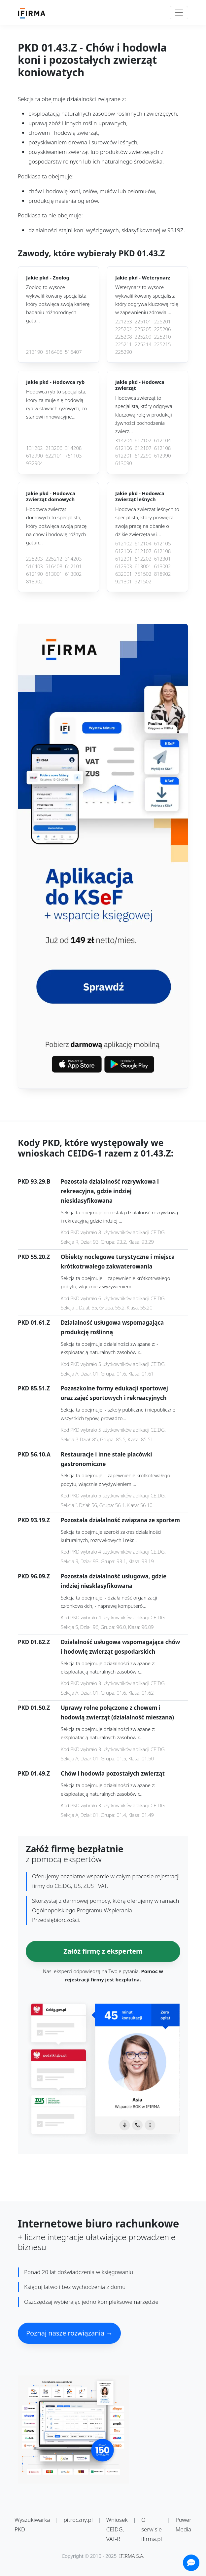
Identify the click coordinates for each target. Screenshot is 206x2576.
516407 (73, 352)
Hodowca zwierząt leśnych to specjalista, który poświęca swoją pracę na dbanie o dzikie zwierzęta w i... (147, 521)
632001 (123, 573)
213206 (54, 448)
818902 (34, 581)
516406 (54, 352)
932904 (34, 463)
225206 (162, 329)
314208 (73, 448)
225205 (143, 329)
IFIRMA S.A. (131, 2556)
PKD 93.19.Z (34, 1520)
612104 (162, 440)
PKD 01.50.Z (34, 1707)
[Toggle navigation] (179, 12)
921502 (143, 581)
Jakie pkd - (47, 278)
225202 (123, 329)
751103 (73, 455)
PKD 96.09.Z (34, 1576)
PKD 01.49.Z (34, 1773)
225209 (143, 336)
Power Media (183, 2524)
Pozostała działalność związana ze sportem (120, 1520)
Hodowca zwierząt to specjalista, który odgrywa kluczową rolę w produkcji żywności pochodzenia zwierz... (143, 414)
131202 (34, 448)
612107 (143, 448)
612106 (123, 448)
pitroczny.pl (78, 2519)
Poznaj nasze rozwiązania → (69, 2333)
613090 (123, 463)
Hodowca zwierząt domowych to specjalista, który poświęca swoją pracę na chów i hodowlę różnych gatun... (56, 526)
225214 (143, 344)
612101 (73, 566)
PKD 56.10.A (34, 1454)
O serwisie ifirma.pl (151, 2529)
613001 (54, 573)
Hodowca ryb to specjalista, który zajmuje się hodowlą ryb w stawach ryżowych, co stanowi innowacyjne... (56, 404)
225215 (162, 344)
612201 (123, 455)
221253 (123, 321)
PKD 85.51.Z (34, 1388)
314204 (123, 440)
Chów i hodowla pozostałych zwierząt (113, 1773)
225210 (162, 336)
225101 (143, 321)
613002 (73, 573)
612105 (162, 543)
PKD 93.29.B (34, 1181)
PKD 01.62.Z (34, 1642)
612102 (143, 440)
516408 (54, 566)
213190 (34, 352)
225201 (162, 321)
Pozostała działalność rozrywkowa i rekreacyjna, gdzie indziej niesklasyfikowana (110, 1191)
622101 (54, 455)
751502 (143, 573)
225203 (34, 558)
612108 (162, 448)
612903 (123, 566)
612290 (143, 455)
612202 (143, 558)
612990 (34, 455)
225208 (123, 336)
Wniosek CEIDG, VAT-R (117, 2529)
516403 (34, 566)
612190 (34, 573)
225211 (123, 344)
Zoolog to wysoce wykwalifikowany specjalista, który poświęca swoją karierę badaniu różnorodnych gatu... (57, 304)
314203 (73, 558)
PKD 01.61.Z (34, 1322)
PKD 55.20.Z (34, 1257)
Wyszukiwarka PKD (32, 2524)
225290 (123, 352)
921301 (123, 581)
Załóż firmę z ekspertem (102, 1951)
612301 (162, 558)
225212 (54, 558)
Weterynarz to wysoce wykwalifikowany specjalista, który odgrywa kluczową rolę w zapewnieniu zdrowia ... (146, 299)
